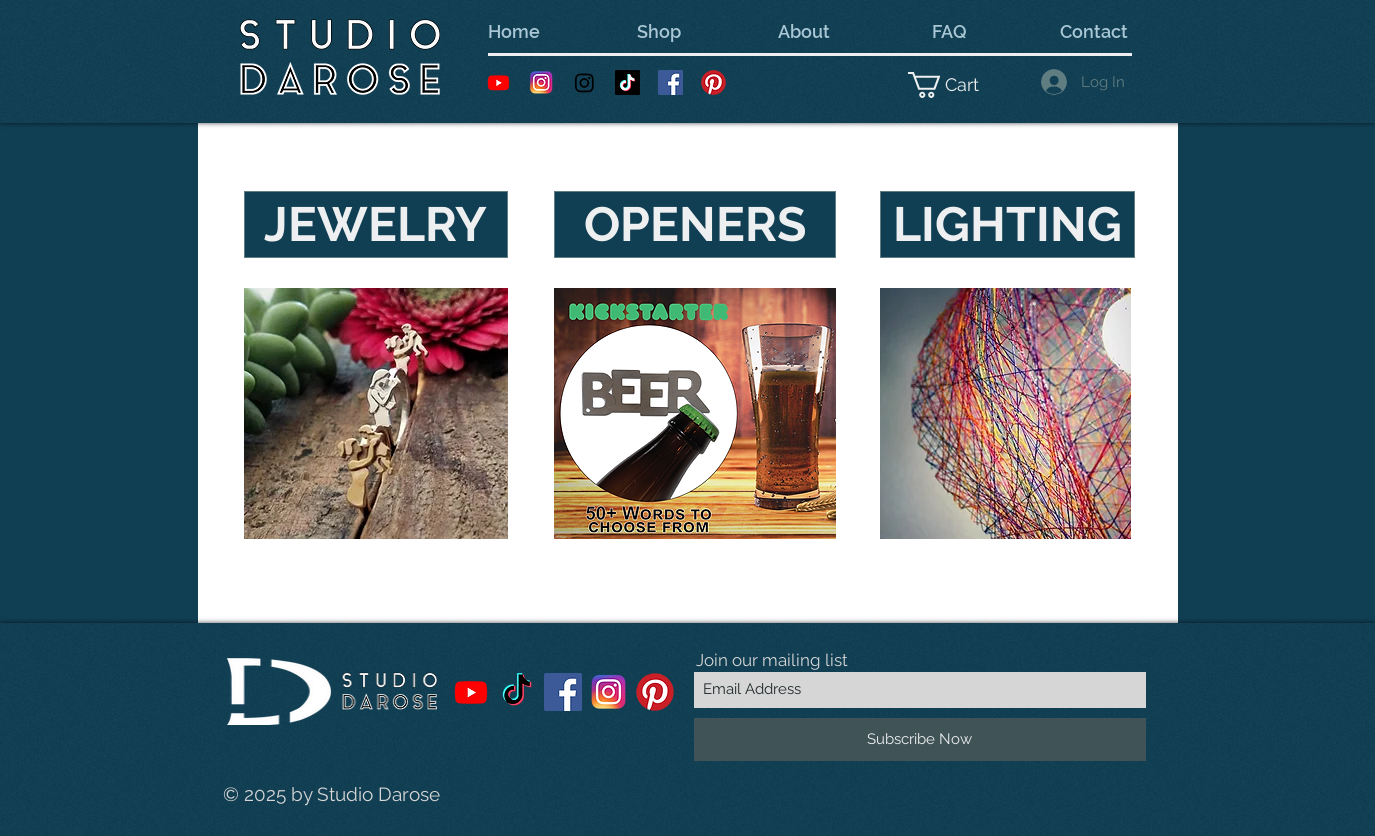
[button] (957, 85)
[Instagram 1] (541, 82)
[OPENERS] (695, 224)
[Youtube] (498, 82)
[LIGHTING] (1007, 224)
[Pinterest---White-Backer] (713, 82)
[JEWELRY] (376, 224)
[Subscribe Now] (920, 739)
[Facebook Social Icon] (670, 82)
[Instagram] (584, 82)
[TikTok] (627, 82)
